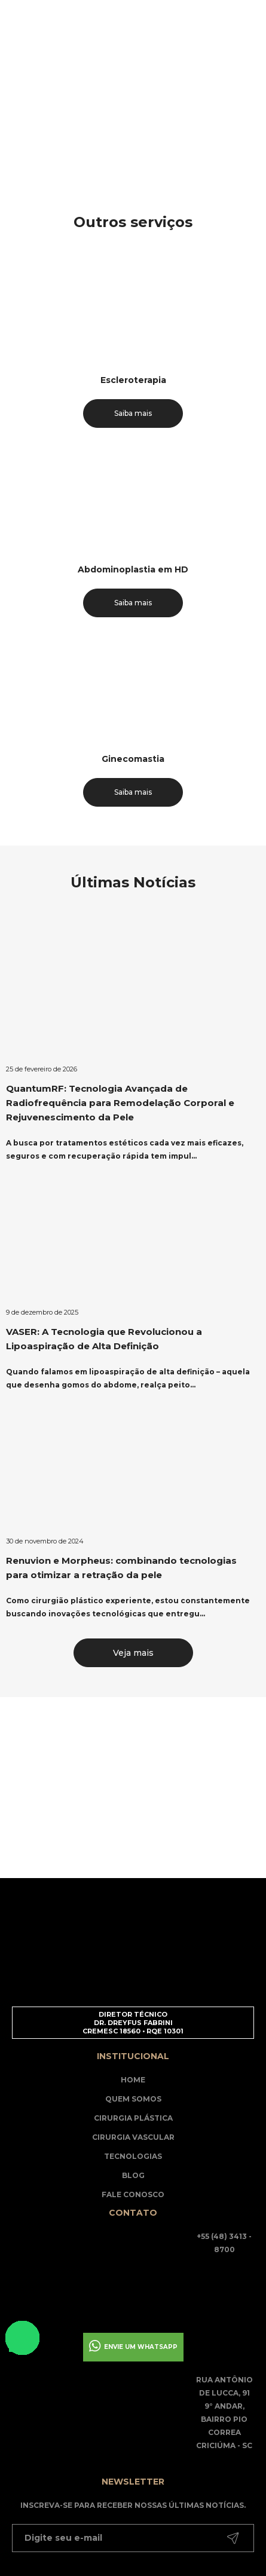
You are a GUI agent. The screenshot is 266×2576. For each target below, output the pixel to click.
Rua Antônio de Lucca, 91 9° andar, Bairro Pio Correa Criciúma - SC (224, 2412)
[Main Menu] (247, 51)
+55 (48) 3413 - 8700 (224, 2243)
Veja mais (133, 1652)
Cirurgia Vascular (133, 2137)
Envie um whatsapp (141, 2347)
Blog (133, 2175)
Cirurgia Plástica (133, 2118)
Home (133, 2079)
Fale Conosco (133, 2194)
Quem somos (133, 2098)
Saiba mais (133, 413)
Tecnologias (133, 2156)
